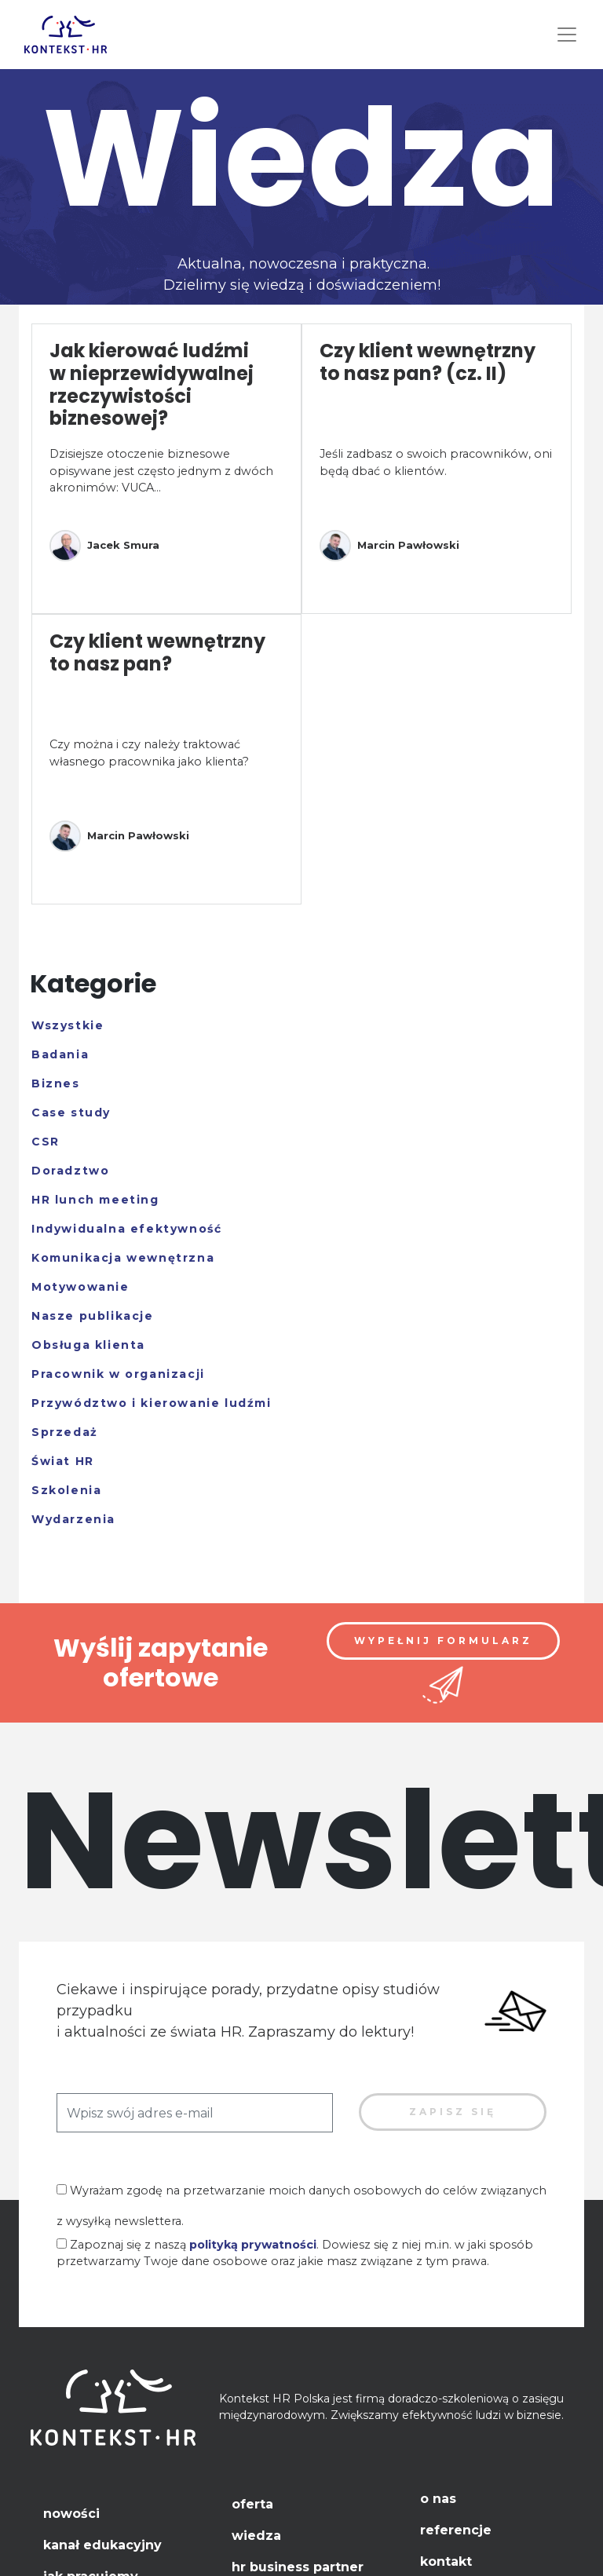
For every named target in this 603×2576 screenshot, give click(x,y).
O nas (438, 2498)
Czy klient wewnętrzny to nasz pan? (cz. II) (427, 362)
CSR (45, 1142)
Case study (71, 1112)
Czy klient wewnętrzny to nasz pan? (157, 652)
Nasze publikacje (92, 1316)
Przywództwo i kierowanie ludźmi (151, 1403)
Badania (60, 1054)
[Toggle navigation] (567, 34)
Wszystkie (67, 1025)
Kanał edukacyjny (102, 2545)
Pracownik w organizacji (118, 1374)
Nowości (71, 2513)
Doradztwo (70, 1171)
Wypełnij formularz (443, 1640)
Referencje (456, 2530)
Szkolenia (66, 1490)
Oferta (252, 2504)
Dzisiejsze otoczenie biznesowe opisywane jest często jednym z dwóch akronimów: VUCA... (161, 471)
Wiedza (256, 2535)
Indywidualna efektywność (126, 1229)
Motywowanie (80, 1287)
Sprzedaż (64, 1432)
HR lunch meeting (95, 1200)
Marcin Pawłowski (389, 545)
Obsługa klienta (88, 1345)
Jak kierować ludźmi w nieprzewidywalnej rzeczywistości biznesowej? (151, 384)
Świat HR (62, 1461)
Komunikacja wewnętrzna (122, 1258)
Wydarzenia (73, 1519)
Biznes (55, 1083)
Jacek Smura (104, 545)
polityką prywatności (252, 2245)
